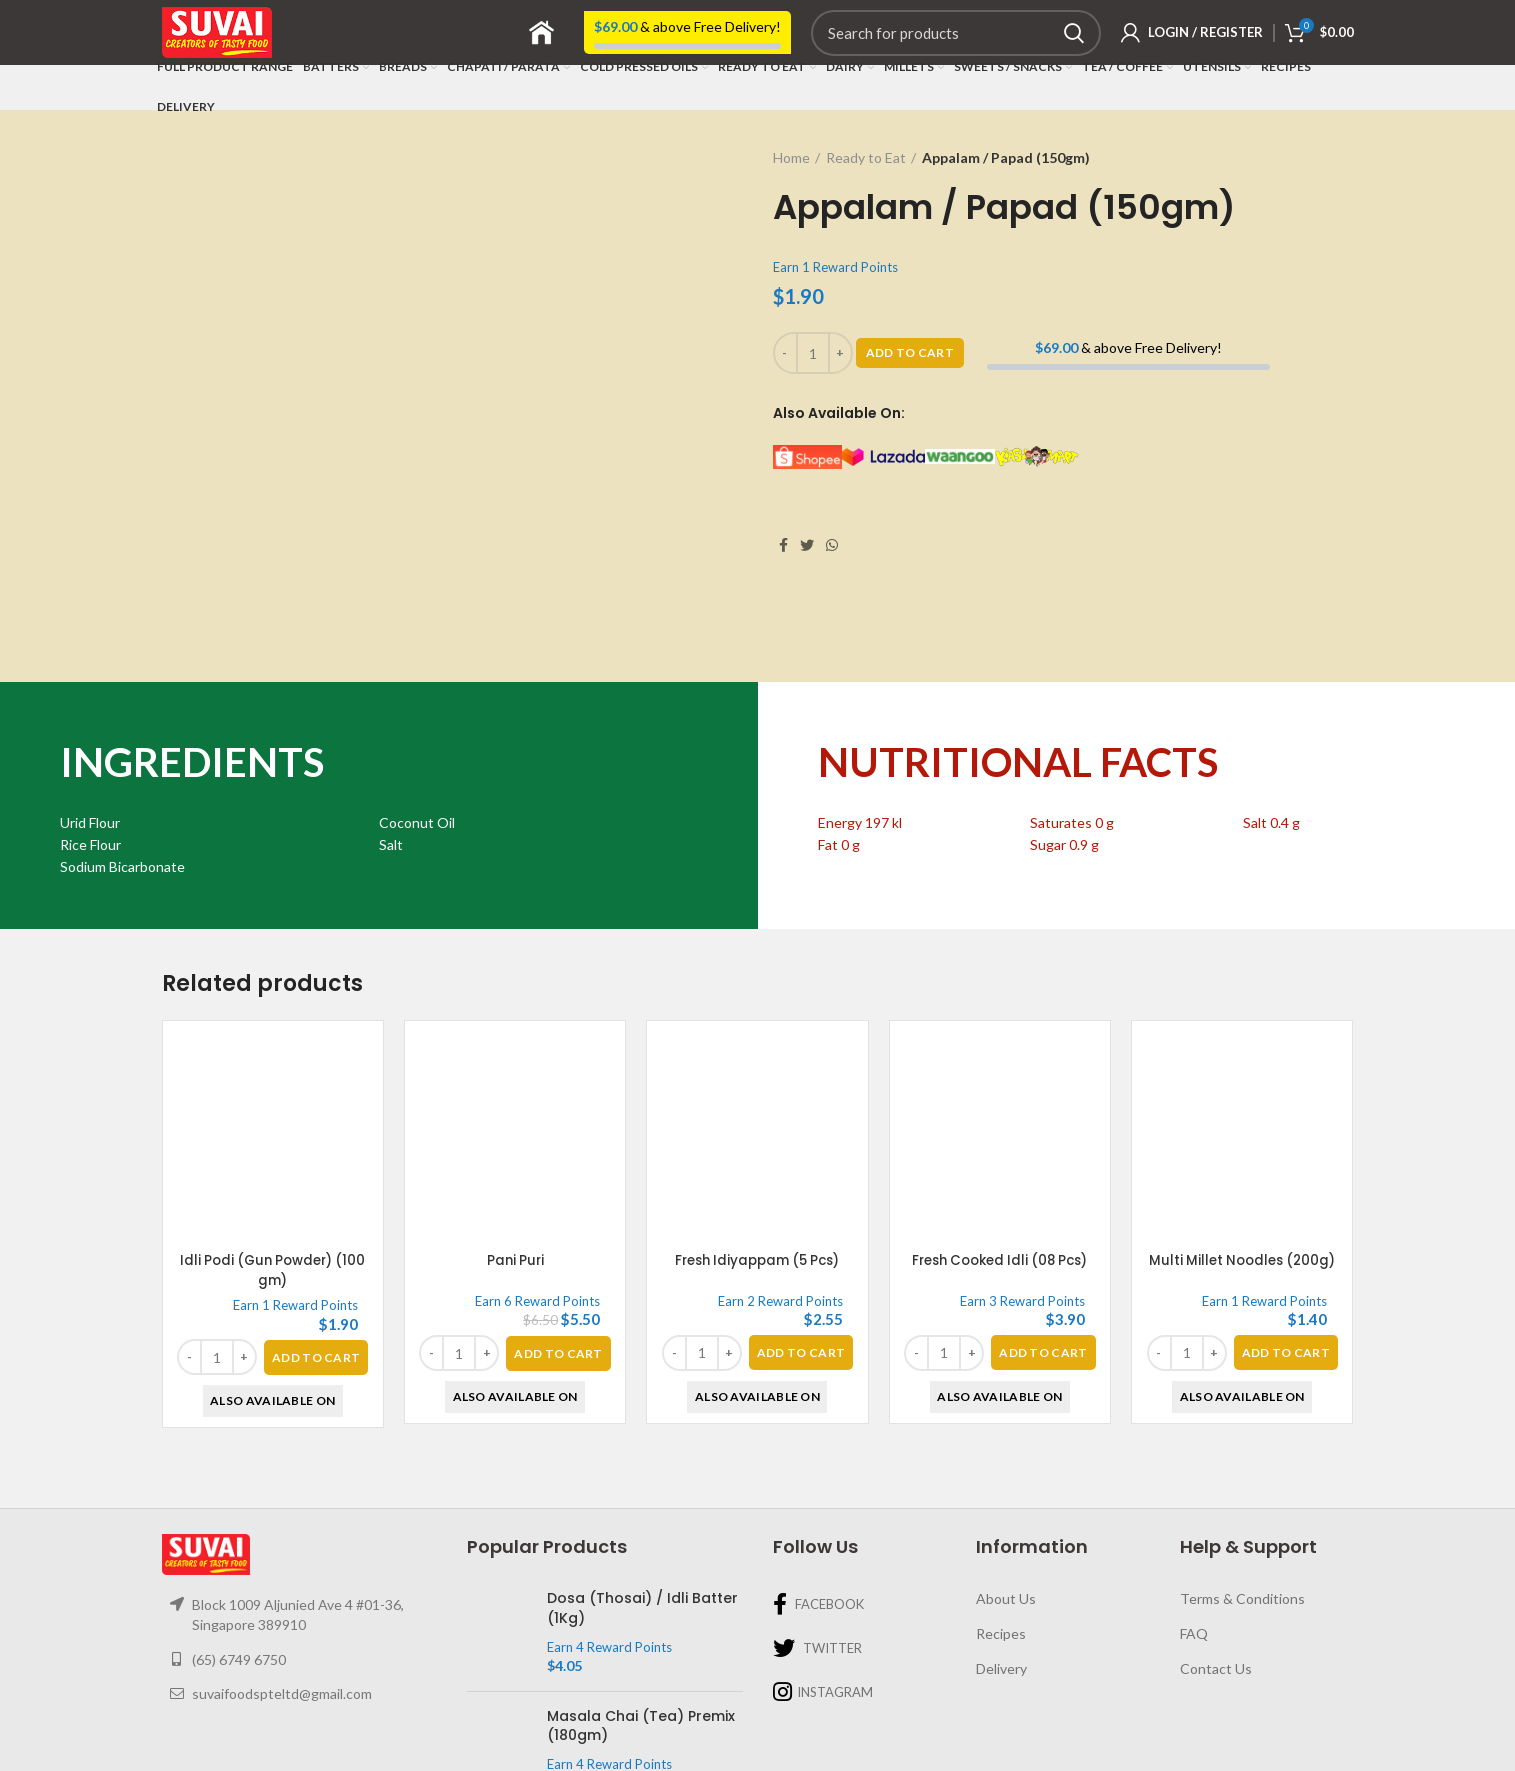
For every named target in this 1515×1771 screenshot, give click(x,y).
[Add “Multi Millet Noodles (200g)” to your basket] (1286, 1259)
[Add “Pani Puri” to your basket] (558, 1259)
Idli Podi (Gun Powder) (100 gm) (272, 1177)
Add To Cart (910, 352)
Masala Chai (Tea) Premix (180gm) (641, 1632)
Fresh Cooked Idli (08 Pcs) (999, 1167)
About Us (1006, 1505)
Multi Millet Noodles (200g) (1242, 1167)
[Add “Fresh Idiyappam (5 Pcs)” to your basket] (801, 1259)
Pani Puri (515, 1167)
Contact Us (1216, 1574)
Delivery (1001, 1574)
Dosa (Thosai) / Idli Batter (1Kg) (642, 1515)
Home (791, 157)
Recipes (1001, 1540)
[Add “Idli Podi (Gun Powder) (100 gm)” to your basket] (316, 1263)
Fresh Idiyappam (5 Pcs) (757, 1167)
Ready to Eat (866, 157)
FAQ (1194, 1540)
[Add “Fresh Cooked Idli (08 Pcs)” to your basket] (1043, 1259)
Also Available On (272, 1307)
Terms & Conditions (1242, 1505)
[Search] (956, 33)
